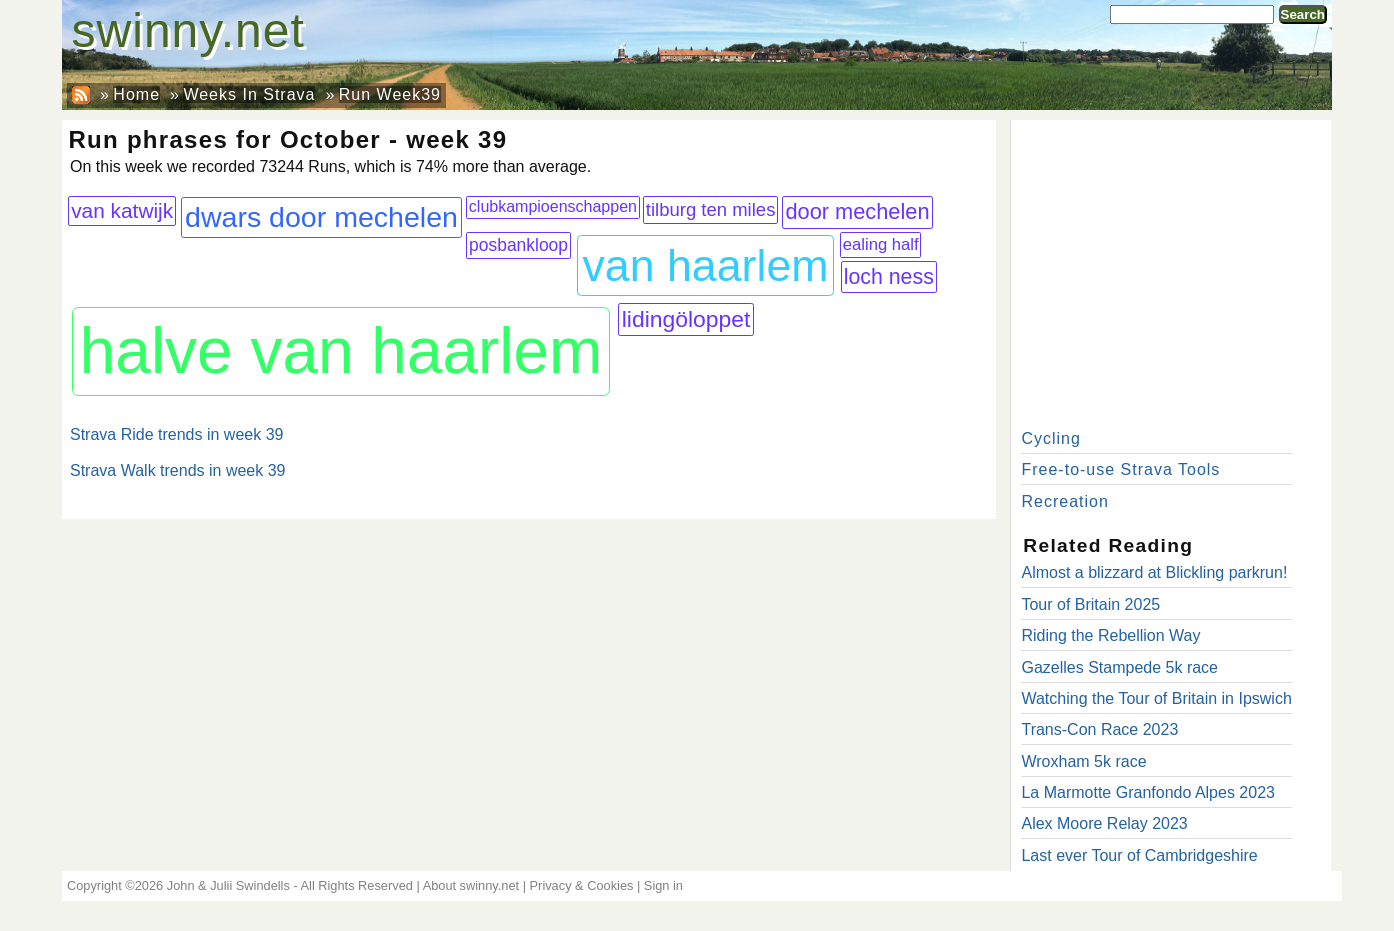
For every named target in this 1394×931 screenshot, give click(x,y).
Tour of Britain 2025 (1090, 604)
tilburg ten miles (711, 209)
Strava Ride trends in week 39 (176, 434)
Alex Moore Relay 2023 (1104, 823)
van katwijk (122, 210)
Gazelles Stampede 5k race (1119, 667)
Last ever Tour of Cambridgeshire (1139, 855)
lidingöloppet (686, 319)
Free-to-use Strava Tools (1120, 469)
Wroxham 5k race (1083, 761)
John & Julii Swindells (228, 885)
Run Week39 (390, 94)
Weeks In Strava (249, 94)
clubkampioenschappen (553, 206)
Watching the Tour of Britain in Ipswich (1156, 698)
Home (136, 94)
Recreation (1064, 501)
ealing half (881, 244)
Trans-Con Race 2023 (1099, 729)
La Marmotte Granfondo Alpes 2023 (1148, 792)
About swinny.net (471, 885)
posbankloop (518, 245)
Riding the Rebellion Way (1110, 635)
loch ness (889, 277)
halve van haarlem (341, 351)
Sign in (663, 885)
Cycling (1050, 438)
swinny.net (188, 30)
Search (1303, 14)
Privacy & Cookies (582, 885)
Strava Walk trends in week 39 (178, 470)
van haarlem (705, 265)
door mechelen (857, 211)
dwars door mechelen (321, 217)
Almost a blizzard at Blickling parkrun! (1154, 572)
